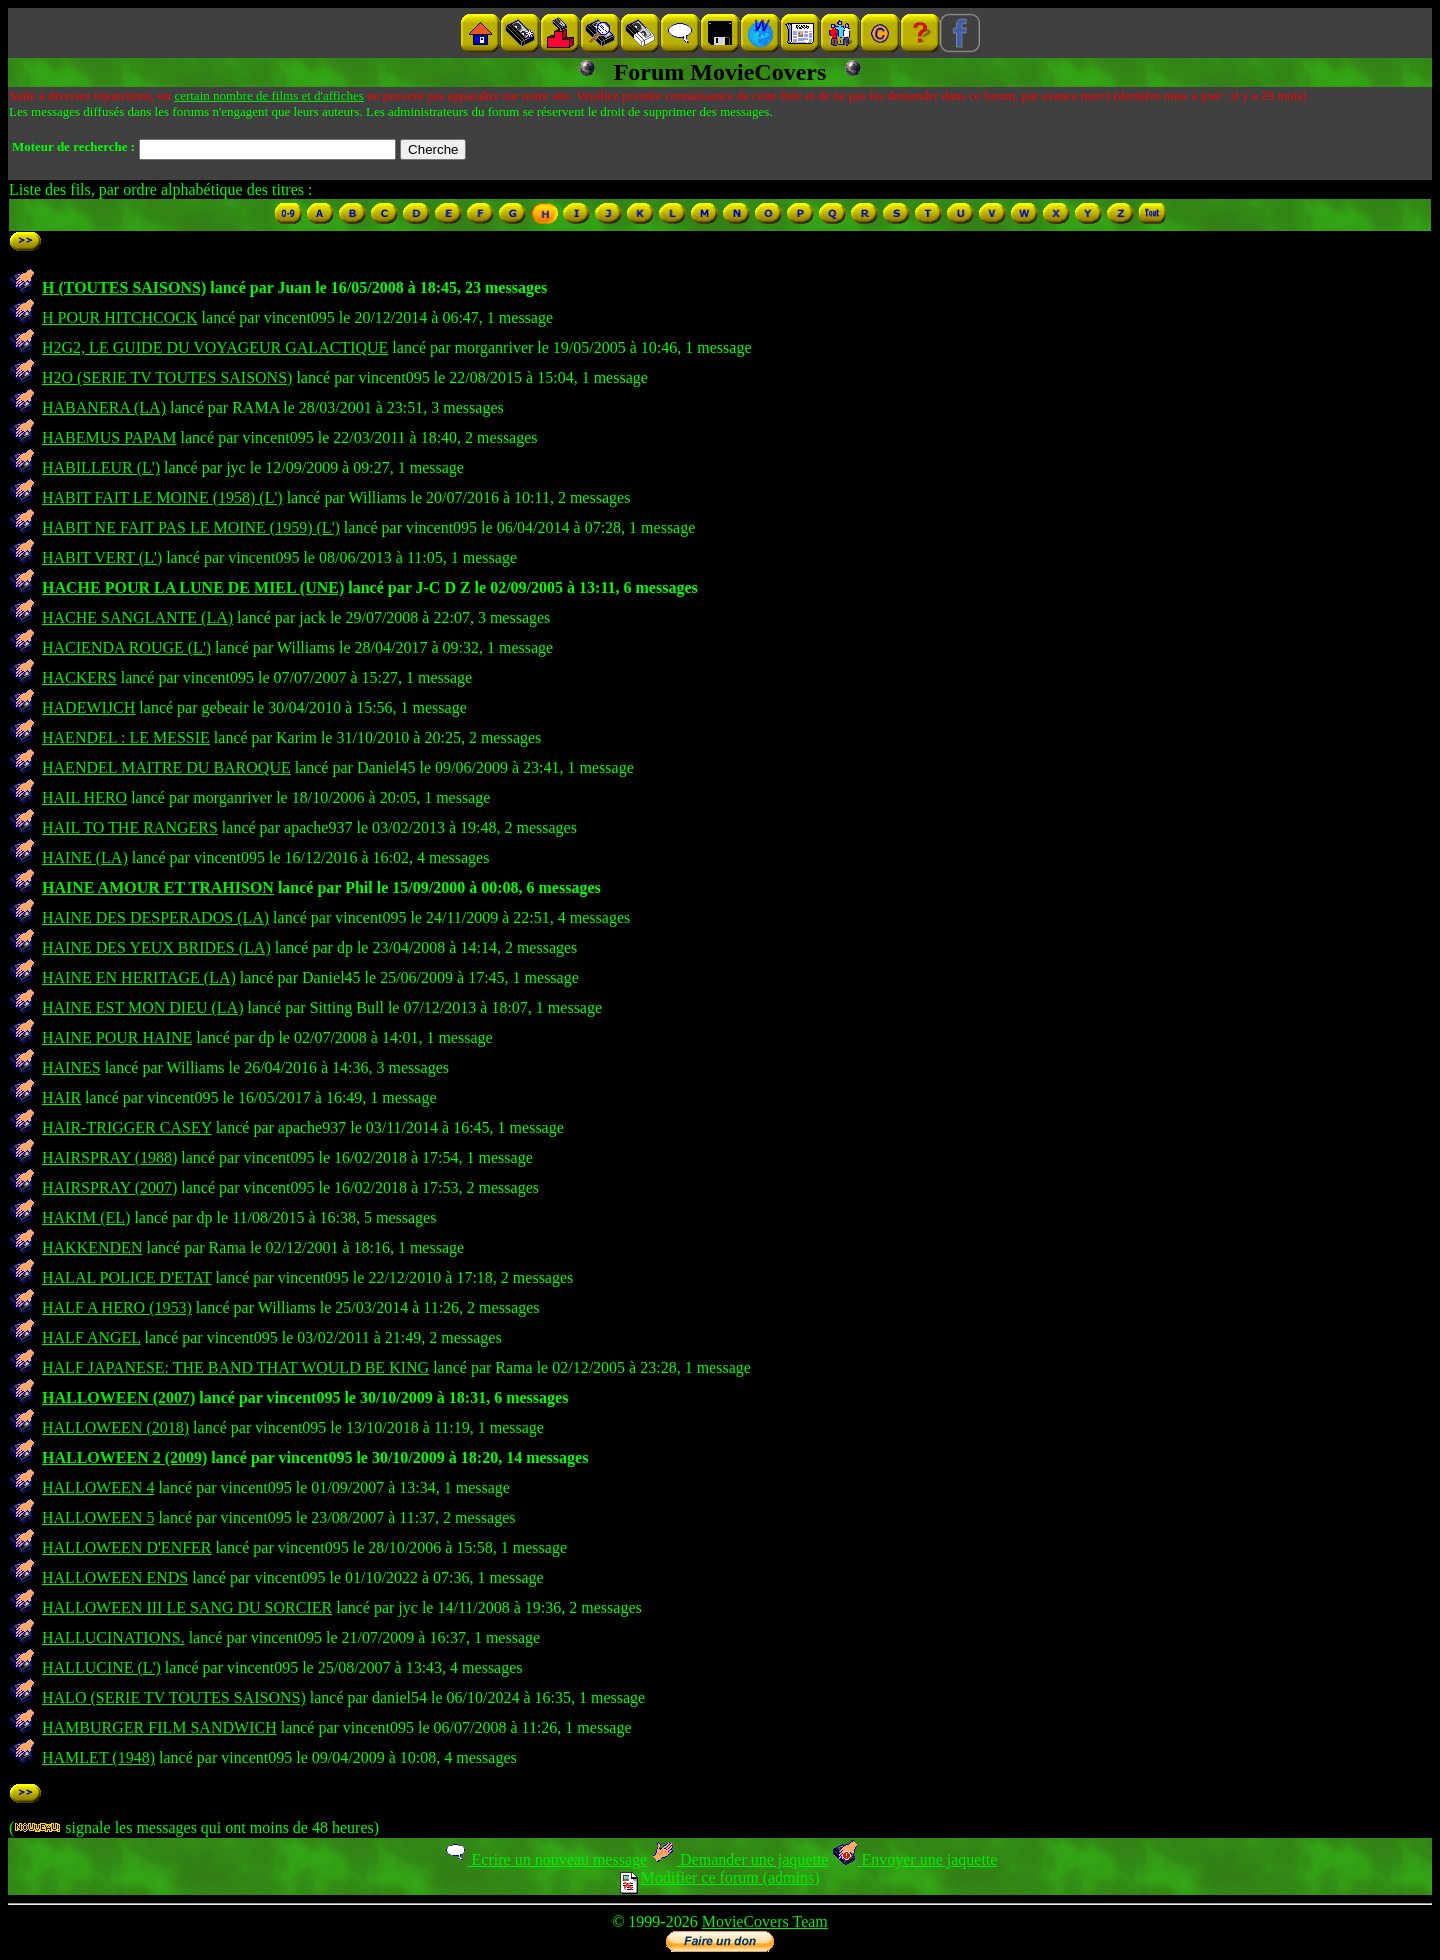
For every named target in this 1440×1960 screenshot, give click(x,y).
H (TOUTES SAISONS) (124, 287)
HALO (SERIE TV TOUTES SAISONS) (174, 1697)
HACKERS (79, 677)
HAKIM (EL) (86, 1217)
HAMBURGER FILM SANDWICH (159, 1727)
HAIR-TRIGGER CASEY (127, 1127)
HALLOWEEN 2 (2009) (124, 1457)
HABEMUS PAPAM (109, 437)
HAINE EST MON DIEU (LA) (142, 1007)
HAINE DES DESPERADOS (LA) (155, 917)
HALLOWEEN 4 (98, 1487)
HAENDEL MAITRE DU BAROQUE (166, 767)
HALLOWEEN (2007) (118, 1397)
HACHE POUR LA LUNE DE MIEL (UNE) (193, 587)
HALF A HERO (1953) (117, 1307)
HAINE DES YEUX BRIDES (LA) (156, 947)
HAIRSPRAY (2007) (109, 1187)
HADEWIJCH (88, 707)
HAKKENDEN (92, 1247)
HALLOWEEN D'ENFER (127, 1547)
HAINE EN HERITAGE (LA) (139, 977)
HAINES (71, 1067)
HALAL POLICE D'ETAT (127, 1277)
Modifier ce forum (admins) (719, 1877)
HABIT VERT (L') (102, 557)
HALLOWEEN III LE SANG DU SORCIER (187, 1607)
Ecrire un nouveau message (545, 1859)
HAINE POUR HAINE (117, 1037)
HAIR (61, 1097)
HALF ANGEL (91, 1337)
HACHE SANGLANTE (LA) (137, 617)
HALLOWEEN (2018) (115, 1427)
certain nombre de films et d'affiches (268, 95)
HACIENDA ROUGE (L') (126, 647)
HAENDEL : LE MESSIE (126, 737)
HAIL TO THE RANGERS (130, 827)
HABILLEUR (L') (101, 467)
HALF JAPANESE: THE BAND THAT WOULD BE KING (235, 1367)
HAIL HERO (84, 797)
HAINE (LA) (85, 857)
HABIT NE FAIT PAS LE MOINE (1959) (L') (191, 527)
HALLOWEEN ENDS (115, 1577)
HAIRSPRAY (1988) (109, 1157)
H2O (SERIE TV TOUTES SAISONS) (167, 377)
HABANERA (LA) (104, 407)
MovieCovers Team (765, 1921)
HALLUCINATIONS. (113, 1637)
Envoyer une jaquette (914, 1859)
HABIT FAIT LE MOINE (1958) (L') (162, 497)
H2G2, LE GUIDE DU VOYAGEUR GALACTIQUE (215, 347)
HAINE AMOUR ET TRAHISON (158, 887)
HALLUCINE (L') (101, 1667)
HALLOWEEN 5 (98, 1517)
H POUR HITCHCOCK (120, 317)
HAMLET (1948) (98, 1757)
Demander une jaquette (739, 1859)
